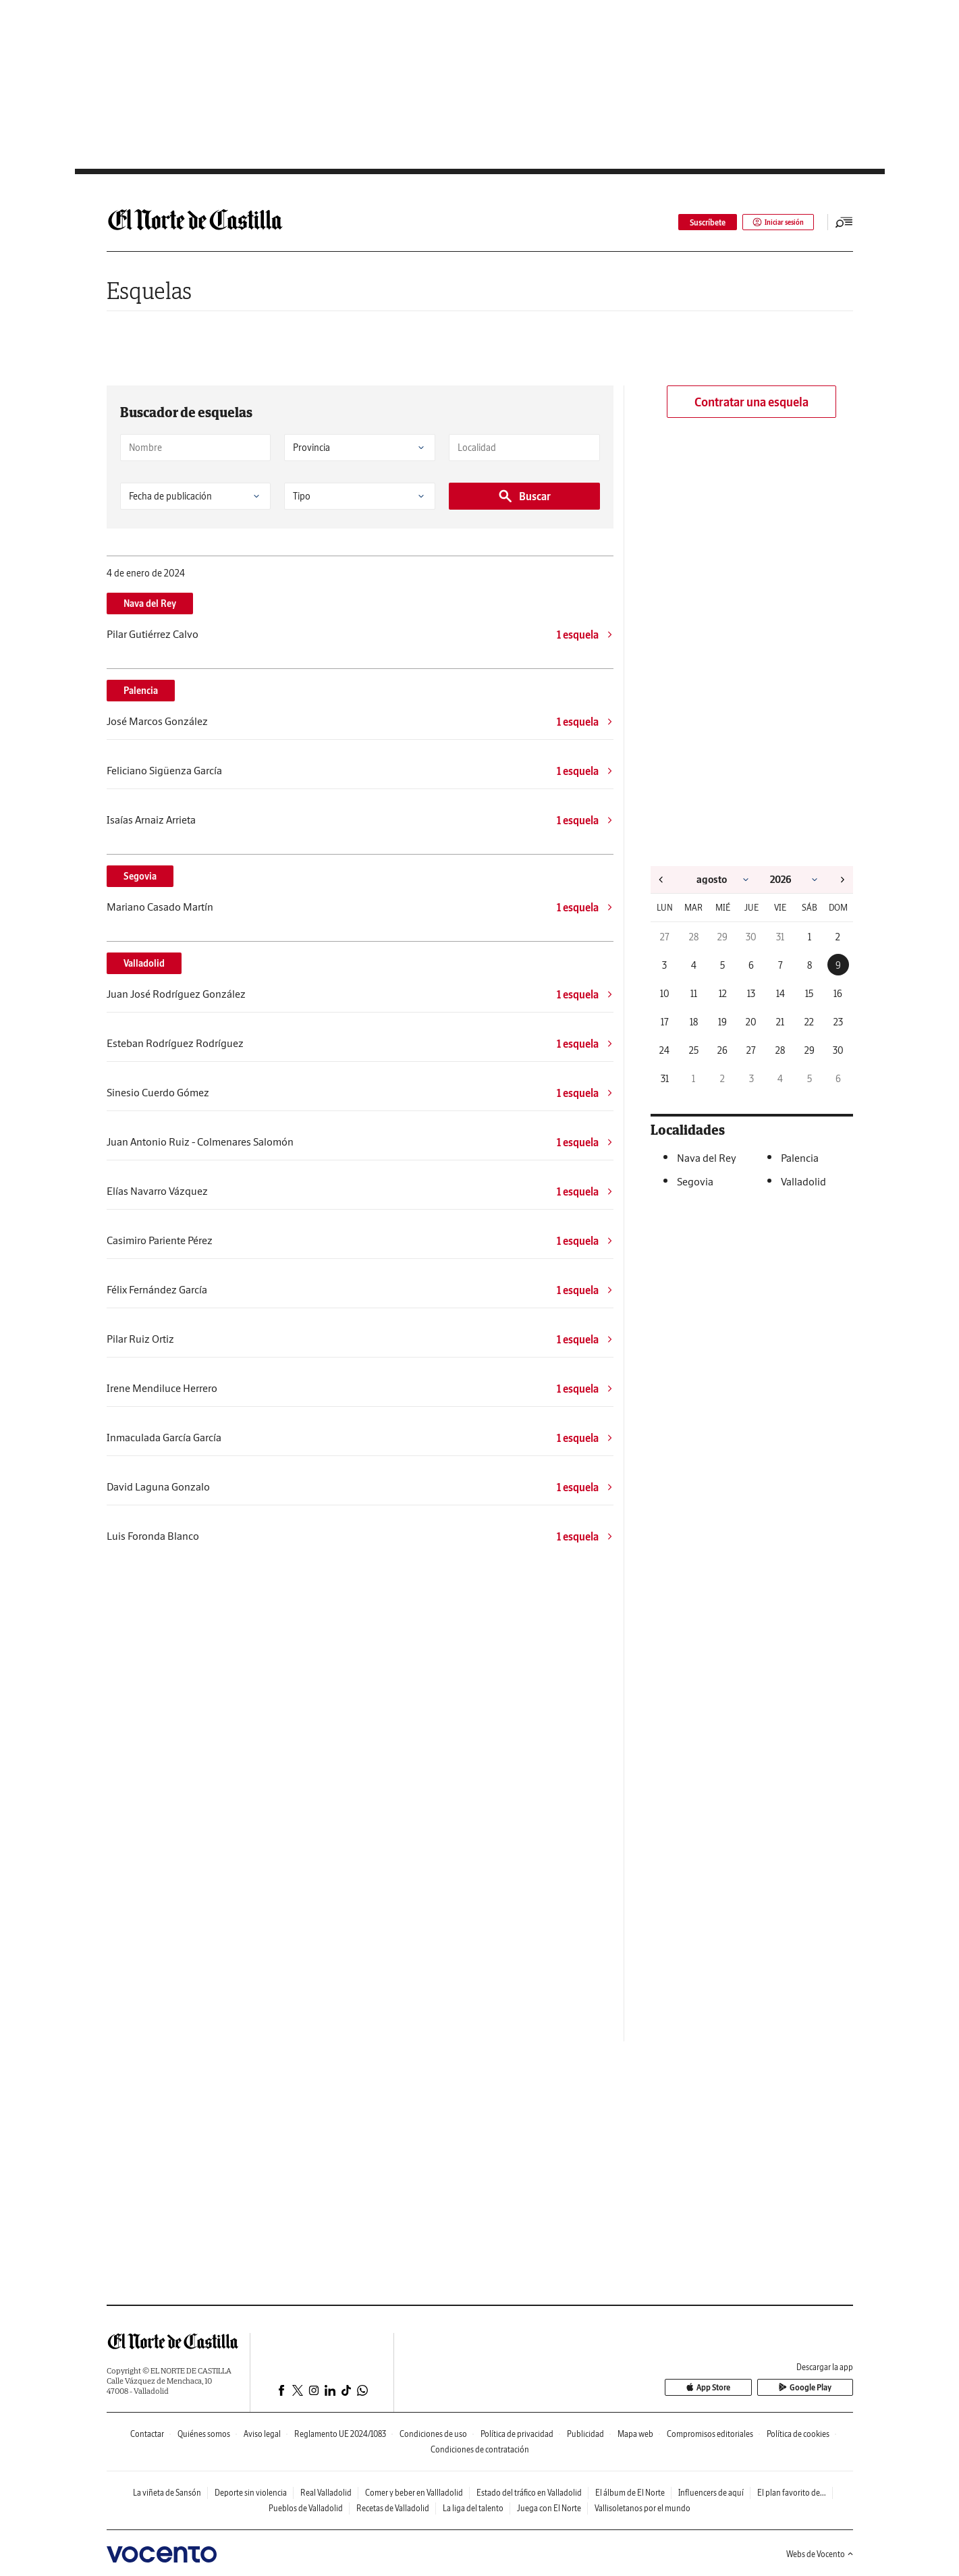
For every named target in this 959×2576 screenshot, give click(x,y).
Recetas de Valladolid (392, 2508)
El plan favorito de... (791, 2493)
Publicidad (585, 2434)
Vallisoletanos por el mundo (642, 2508)
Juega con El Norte (549, 2508)
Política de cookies (798, 2434)
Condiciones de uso (433, 2434)
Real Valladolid (326, 2493)
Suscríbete (699, 222)
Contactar (147, 2434)
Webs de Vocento (819, 2554)
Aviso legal (262, 2434)
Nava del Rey (150, 603)
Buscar (524, 496)
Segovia (140, 876)
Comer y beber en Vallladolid (414, 2493)
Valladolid (144, 963)
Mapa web (635, 2434)
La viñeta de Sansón (167, 2493)
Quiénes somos (203, 2434)
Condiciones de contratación (480, 2449)
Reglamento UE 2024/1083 (340, 2434)
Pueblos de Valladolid (306, 2508)
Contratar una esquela (751, 402)
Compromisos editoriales (710, 2434)
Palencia (141, 691)
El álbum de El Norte (630, 2493)
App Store (738, 2388)
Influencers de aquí (711, 2493)
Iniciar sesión (773, 222)
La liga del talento (473, 2508)
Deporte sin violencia (251, 2493)
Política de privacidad (517, 2434)
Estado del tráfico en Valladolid (529, 2493)
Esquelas (149, 290)
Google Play (815, 2388)
